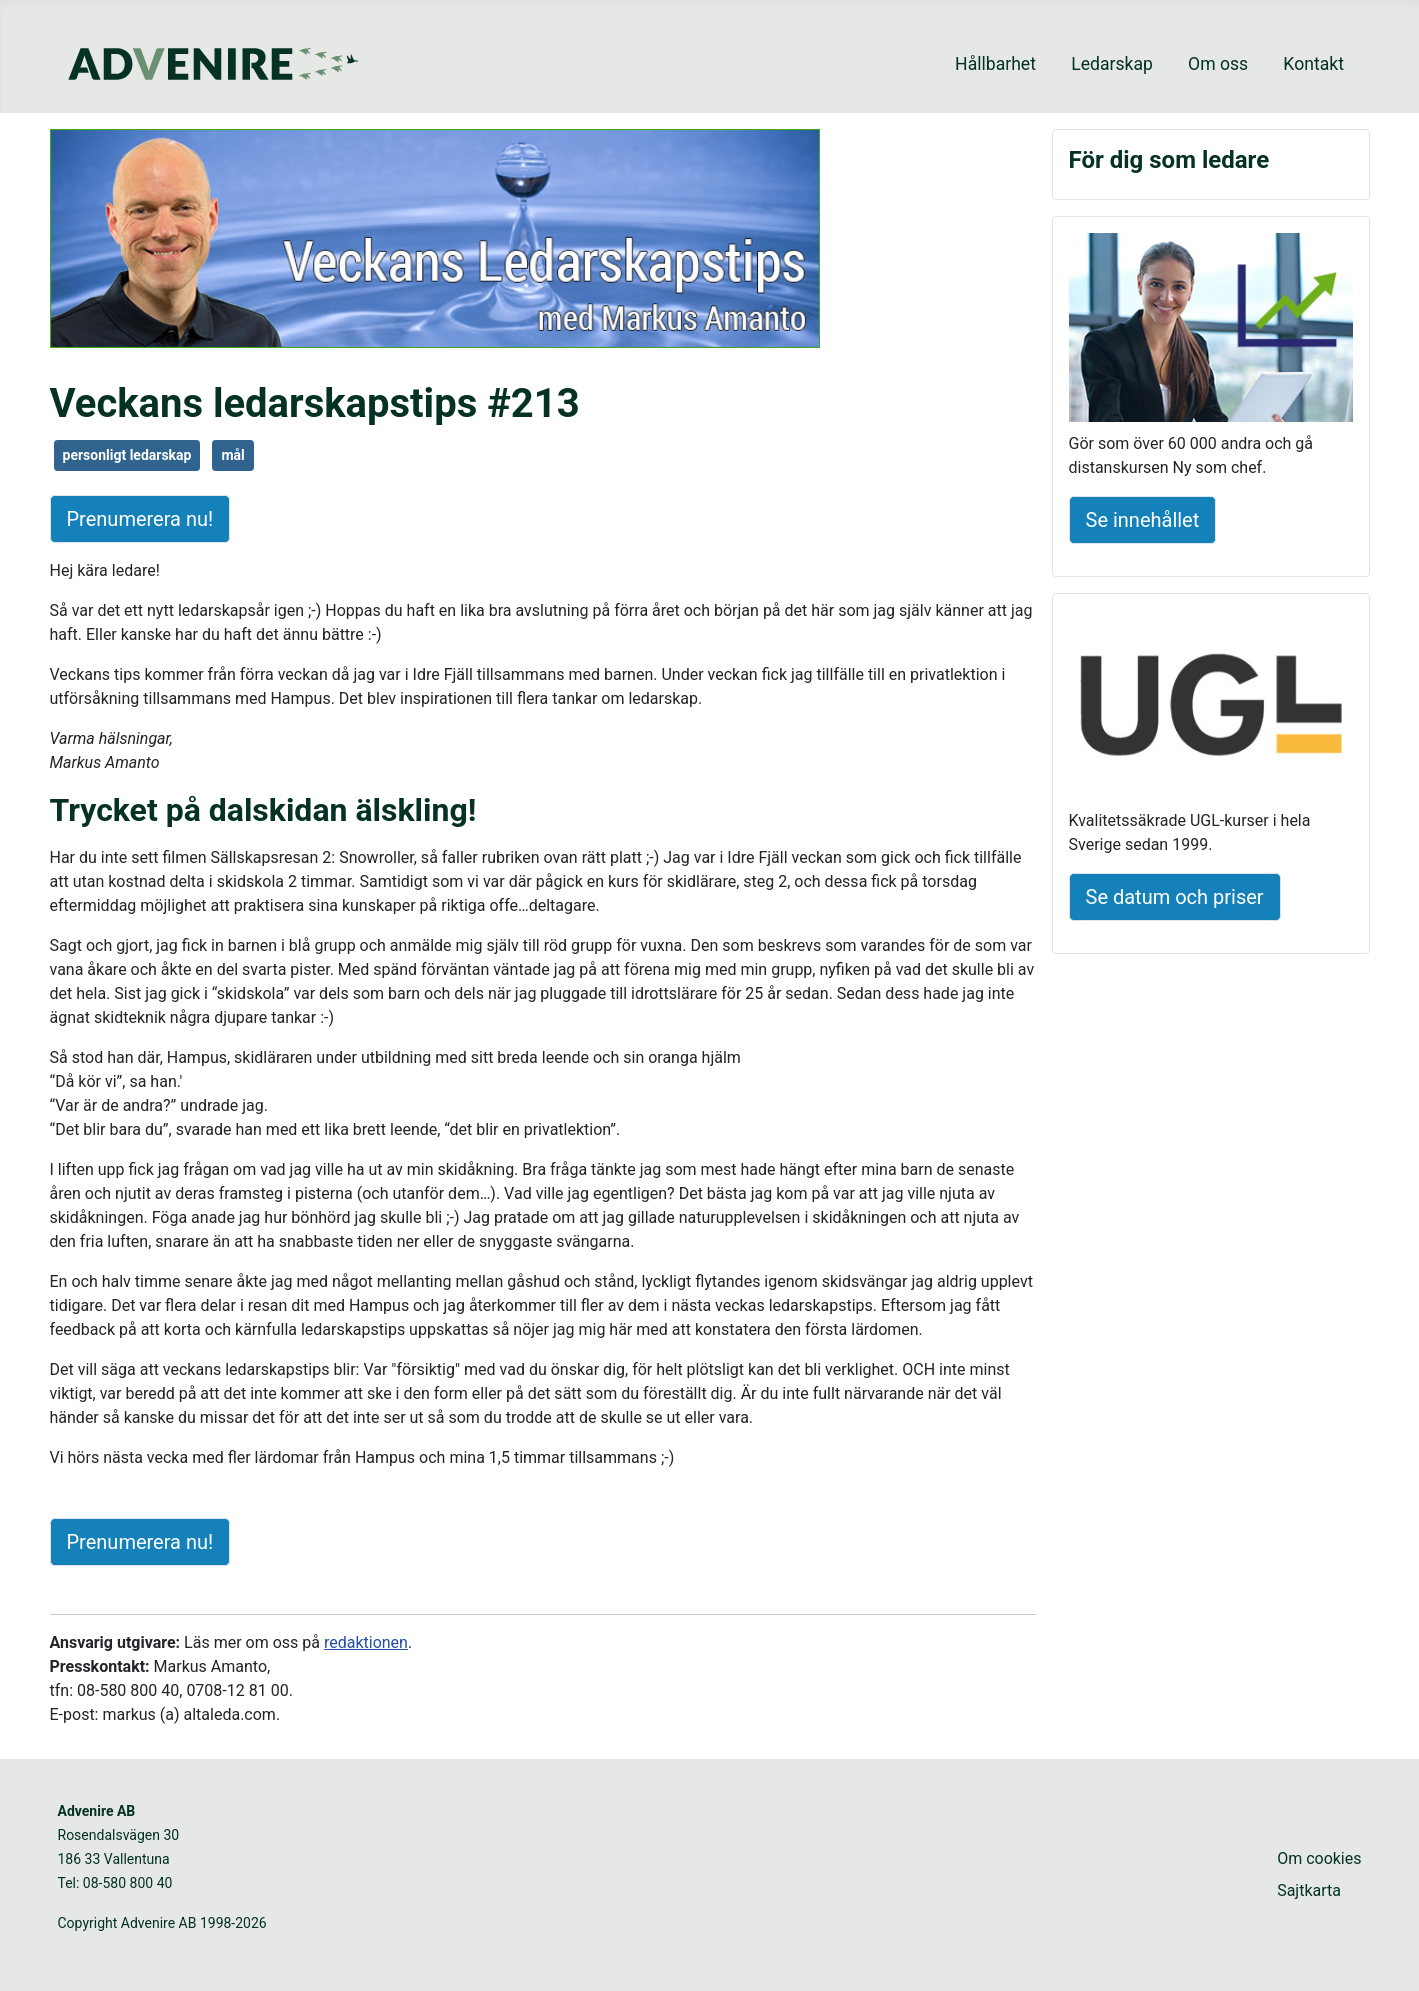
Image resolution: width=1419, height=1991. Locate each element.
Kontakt (1313, 64)
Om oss (1218, 64)
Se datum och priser (1175, 897)
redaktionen (366, 1642)
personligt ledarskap (127, 455)
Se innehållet (1143, 520)
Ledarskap (1112, 64)
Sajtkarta (1309, 1890)
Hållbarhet (995, 64)
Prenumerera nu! (140, 519)
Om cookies (1319, 1858)
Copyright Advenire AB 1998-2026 (162, 1923)
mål (232, 455)
